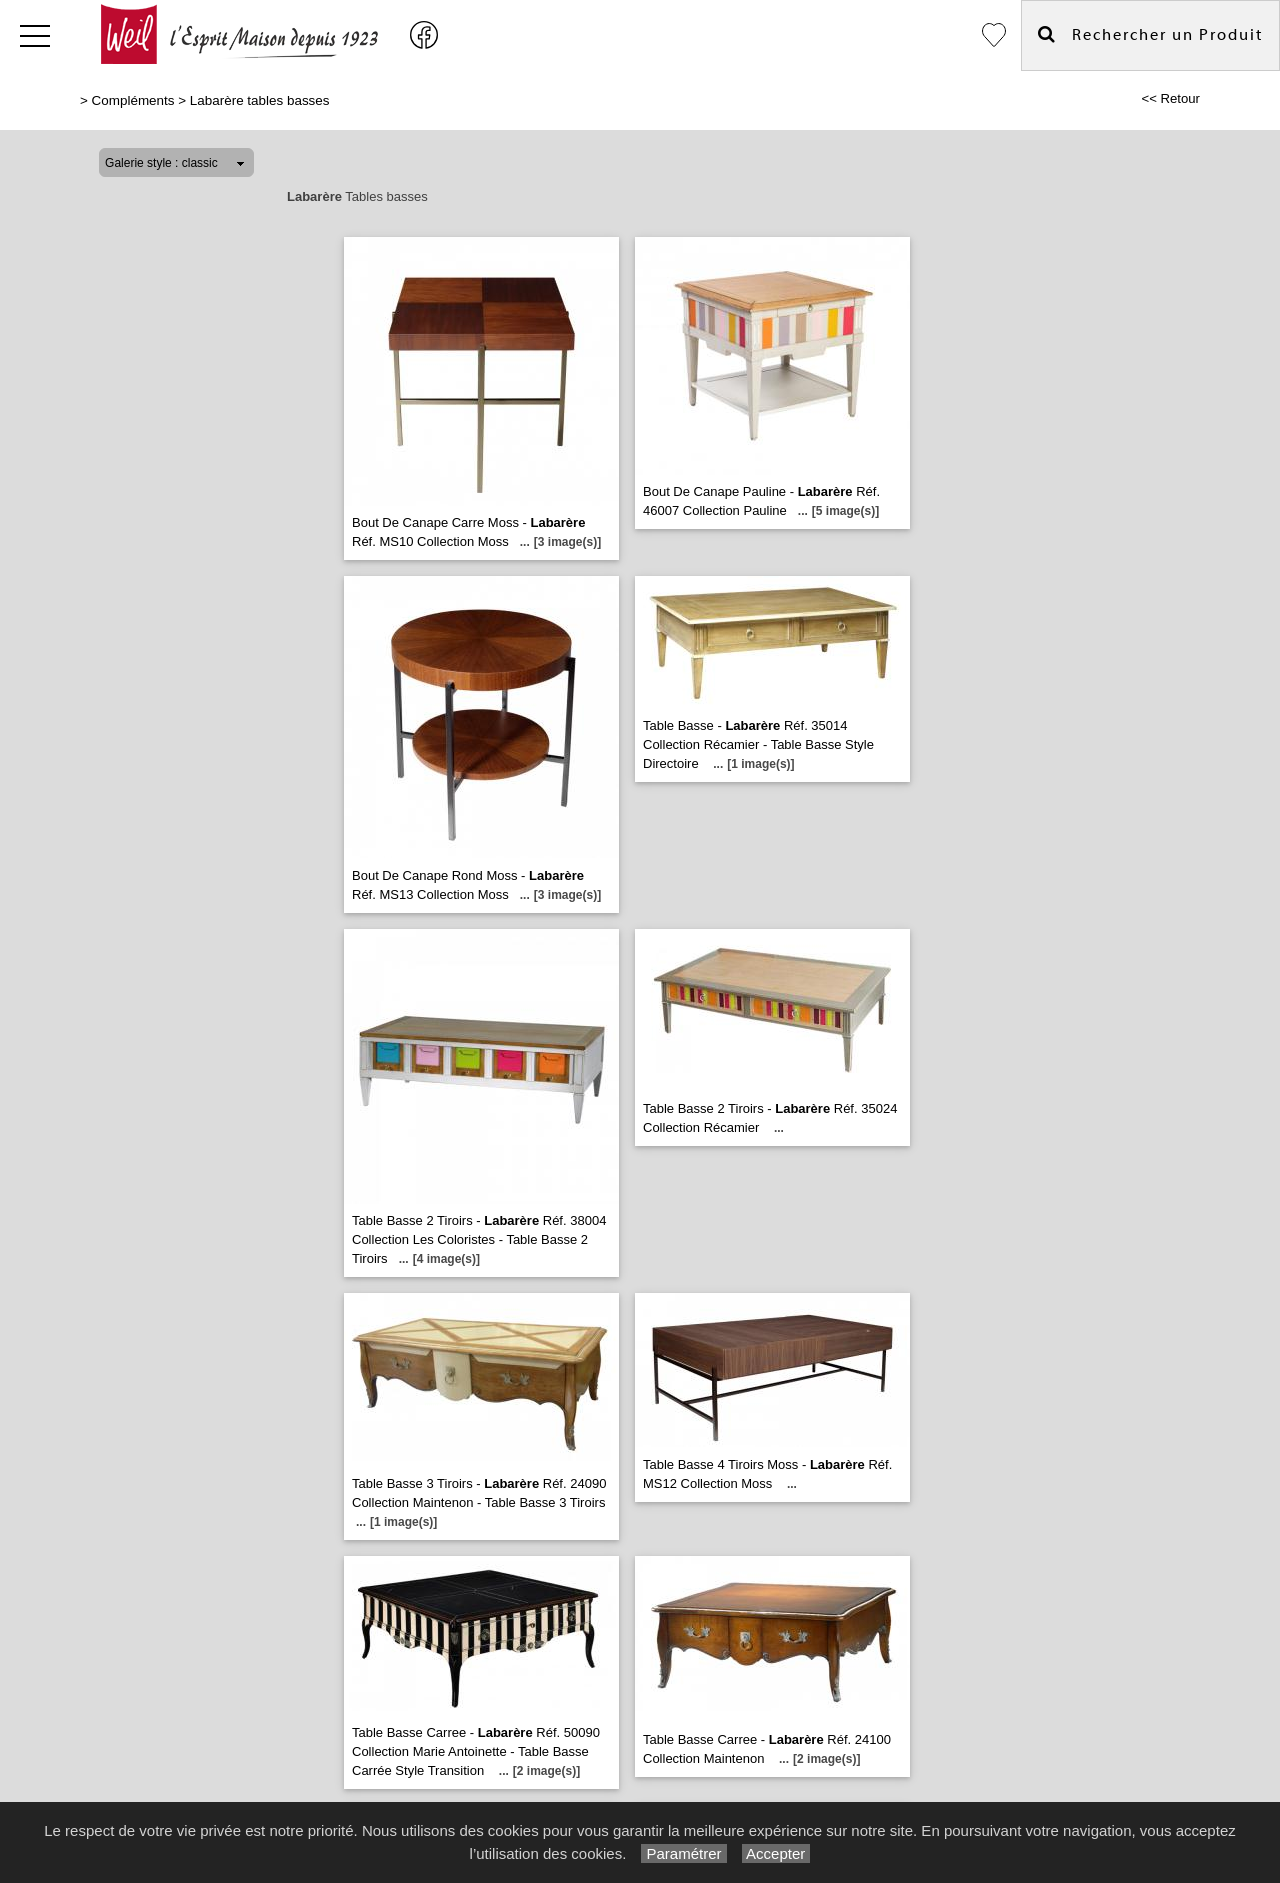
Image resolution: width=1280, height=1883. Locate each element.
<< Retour (1170, 98)
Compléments (133, 100)
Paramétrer (683, 1853)
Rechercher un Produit (1150, 34)
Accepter (776, 1853)
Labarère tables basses (260, 100)
